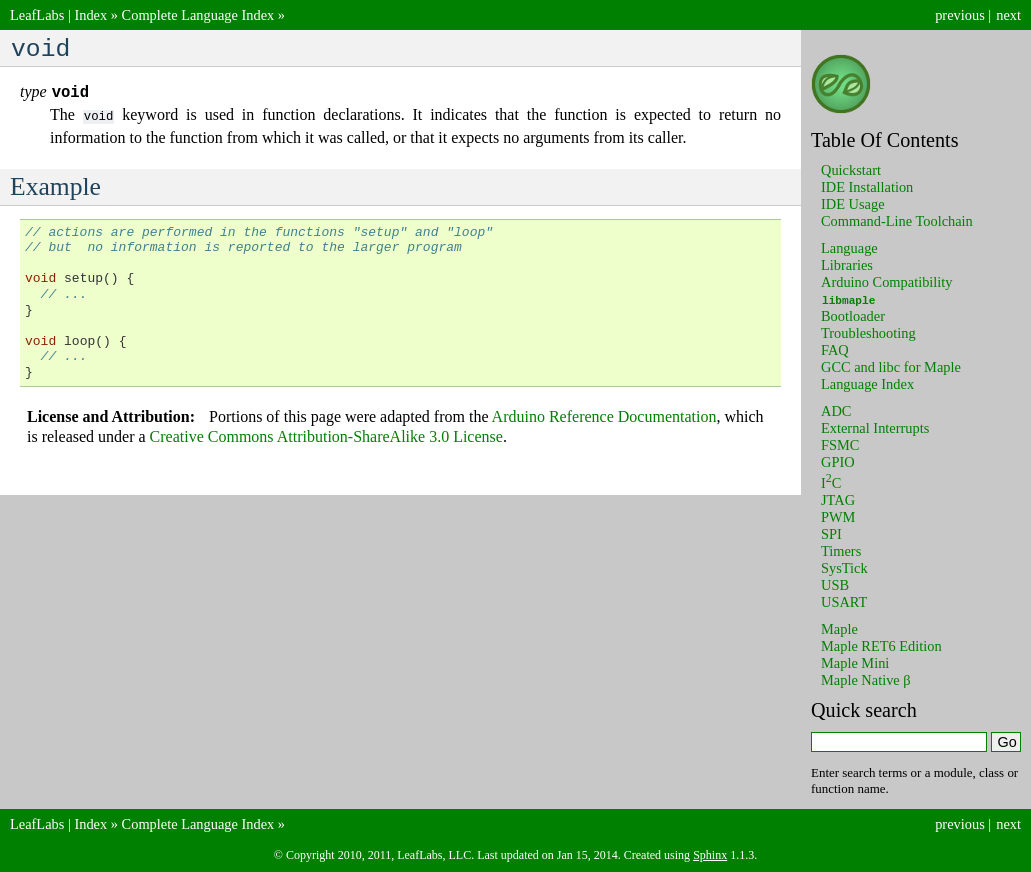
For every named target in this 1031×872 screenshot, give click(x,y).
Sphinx (710, 855)
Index (90, 15)
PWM (838, 517)
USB (835, 585)
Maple (839, 629)
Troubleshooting (868, 333)
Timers (841, 551)
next (1008, 15)
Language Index (867, 384)
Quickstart (851, 170)
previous (960, 15)
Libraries (847, 265)
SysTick (844, 568)
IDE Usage (853, 204)
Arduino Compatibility (887, 282)
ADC (836, 411)
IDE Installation (867, 187)
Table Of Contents (885, 140)
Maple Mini (855, 663)
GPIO (838, 462)
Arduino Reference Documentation (604, 421)
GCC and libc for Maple (891, 367)
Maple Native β (866, 680)
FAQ (835, 350)
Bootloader (853, 316)
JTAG (838, 500)
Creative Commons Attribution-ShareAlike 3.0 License (326, 441)
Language (849, 248)
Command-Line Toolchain (897, 221)
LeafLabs (37, 15)
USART (844, 602)
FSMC (840, 445)
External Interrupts (875, 428)
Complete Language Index (198, 15)
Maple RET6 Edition (881, 646)
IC (831, 483)
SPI (831, 534)
